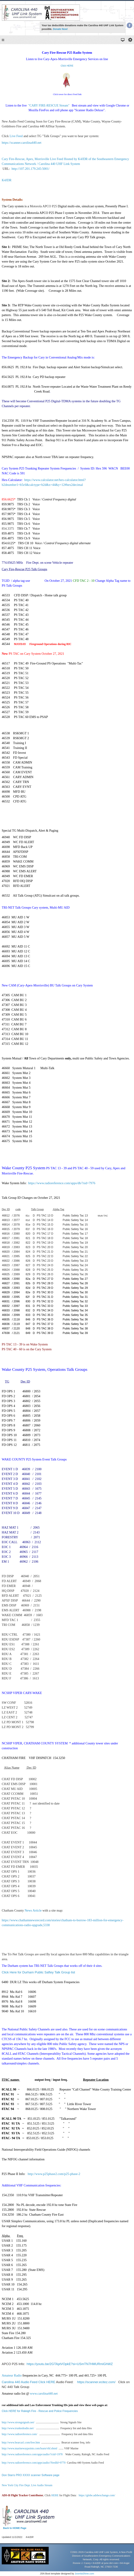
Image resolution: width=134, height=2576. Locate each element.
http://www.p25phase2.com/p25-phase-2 (54, 2174)
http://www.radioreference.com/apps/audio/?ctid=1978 (32, 2454)
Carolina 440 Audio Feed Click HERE (28, 2382)
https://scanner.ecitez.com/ (96, 2382)
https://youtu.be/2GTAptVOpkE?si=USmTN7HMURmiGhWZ (70, 2364)
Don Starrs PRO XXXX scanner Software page (30, 2475)
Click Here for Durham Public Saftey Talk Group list (38, 1972)
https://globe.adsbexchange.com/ (97, 2495)
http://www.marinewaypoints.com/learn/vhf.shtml (29, 2448)
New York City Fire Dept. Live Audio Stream (27, 2485)
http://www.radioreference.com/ (19, 2434)
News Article (33, 1910)
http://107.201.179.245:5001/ (31, 168)
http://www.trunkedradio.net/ (18, 2428)
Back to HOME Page (14, 2528)
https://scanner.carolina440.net (21, 142)
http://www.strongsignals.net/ (18, 2422)
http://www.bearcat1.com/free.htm (21, 2442)
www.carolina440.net (44, 2393)
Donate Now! (60, 29)
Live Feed (16, 136)
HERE (55, 2495)
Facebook (129, 25)
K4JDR (6, 180)
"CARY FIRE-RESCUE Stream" (49, 105)
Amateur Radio (12, 2375)
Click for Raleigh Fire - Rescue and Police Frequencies (40, 2411)
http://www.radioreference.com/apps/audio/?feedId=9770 (34, 2462)
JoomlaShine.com (84, 2573)
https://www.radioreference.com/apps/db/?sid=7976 (61, 1183)
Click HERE (67, 65)
